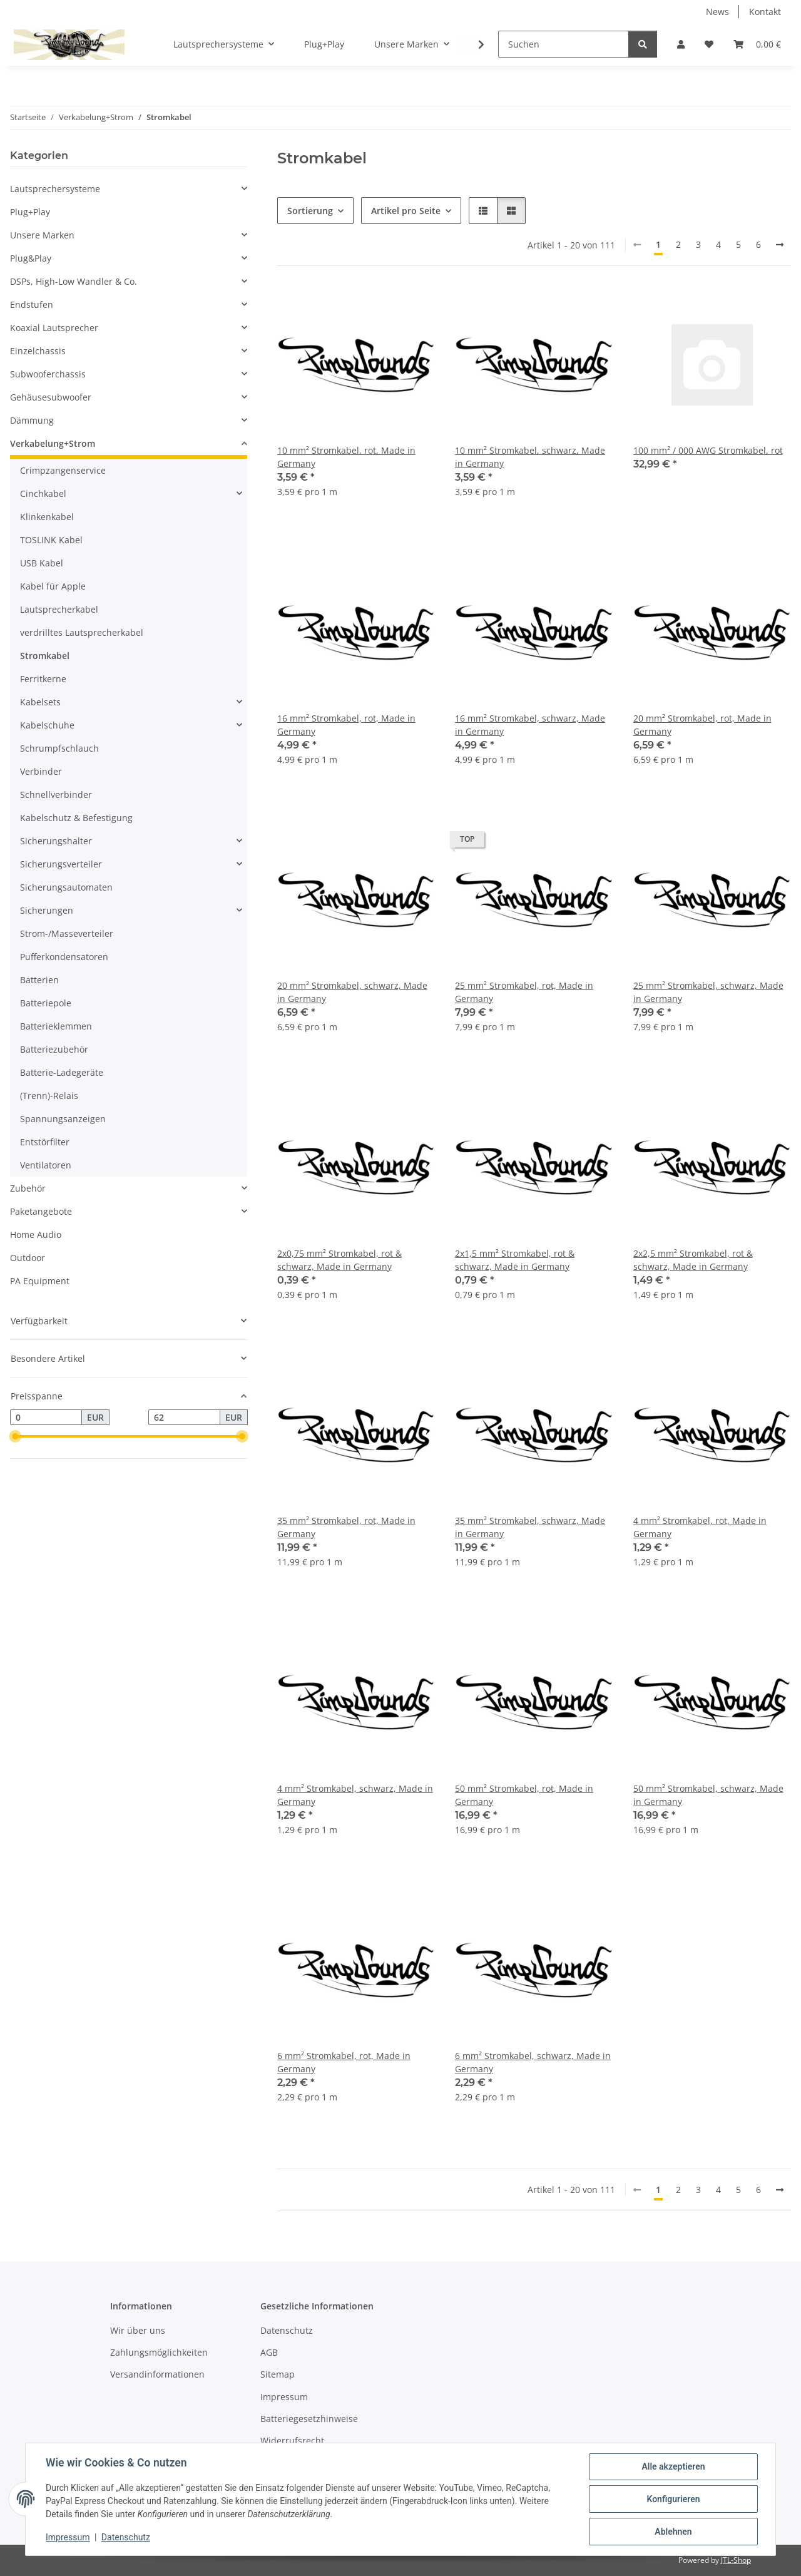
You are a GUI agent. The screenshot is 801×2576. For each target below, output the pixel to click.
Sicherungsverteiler (61, 864)
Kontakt (765, 12)
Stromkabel (44, 656)
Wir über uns (137, 2330)
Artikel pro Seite (406, 211)
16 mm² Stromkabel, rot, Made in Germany (346, 724)
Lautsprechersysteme (55, 189)
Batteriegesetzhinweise (309, 2419)
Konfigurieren (673, 2499)
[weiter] (779, 244)
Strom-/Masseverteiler (66, 933)
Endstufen (31, 304)
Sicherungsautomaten (66, 887)
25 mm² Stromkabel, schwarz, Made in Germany (708, 991)
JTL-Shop (736, 2560)
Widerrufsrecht (292, 2440)
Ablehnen (673, 2532)
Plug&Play (30, 258)
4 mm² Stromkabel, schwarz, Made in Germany (355, 1794)
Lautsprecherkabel (59, 609)
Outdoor (27, 1258)
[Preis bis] (184, 1417)
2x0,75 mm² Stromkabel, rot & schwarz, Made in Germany (339, 1259)
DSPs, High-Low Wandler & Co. (73, 281)
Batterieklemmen (56, 1026)
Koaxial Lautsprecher (54, 328)
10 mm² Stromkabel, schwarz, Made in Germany (530, 456)
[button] (681, 44)
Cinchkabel (43, 493)
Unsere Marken (42, 235)
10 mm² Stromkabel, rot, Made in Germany (346, 456)
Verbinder (41, 771)
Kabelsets (40, 702)
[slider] (15, 1437)
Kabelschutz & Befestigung (76, 818)
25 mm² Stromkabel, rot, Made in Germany (524, 991)
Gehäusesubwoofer (50, 397)
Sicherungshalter (56, 841)
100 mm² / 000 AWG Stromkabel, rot (708, 450)
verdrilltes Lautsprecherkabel (81, 632)
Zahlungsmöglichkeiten (159, 2352)
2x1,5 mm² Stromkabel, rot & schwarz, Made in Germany (514, 1259)
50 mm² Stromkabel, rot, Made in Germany (524, 1794)
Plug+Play (30, 212)
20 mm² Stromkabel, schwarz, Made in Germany (352, 991)
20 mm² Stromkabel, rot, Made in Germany (702, 724)
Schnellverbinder (56, 794)
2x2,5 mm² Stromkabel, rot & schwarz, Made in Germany (693, 1259)
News (717, 12)
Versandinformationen (157, 2374)
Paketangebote (41, 1211)
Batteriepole (45, 1003)
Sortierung (310, 211)
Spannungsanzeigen (63, 1119)
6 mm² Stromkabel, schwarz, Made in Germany (533, 2062)
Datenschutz (125, 2537)
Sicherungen (46, 910)
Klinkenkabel (47, 517)
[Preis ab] (46, 1417)
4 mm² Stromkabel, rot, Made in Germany (700, 1527)
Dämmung (32, 420)
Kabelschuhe (47, 725)
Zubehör (28, 1188)
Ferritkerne (43, 679)
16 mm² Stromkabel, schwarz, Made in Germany (530, 724)
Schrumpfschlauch (59, 748)
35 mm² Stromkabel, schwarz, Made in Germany (530, 1527)
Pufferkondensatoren (64, 957)
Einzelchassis (38, 351)
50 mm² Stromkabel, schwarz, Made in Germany (708, 1794)
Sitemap (277, 2374)
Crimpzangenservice (63, 470)
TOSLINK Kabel (51, 540)
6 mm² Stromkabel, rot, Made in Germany (344, 2062)
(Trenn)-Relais (49, 1095)
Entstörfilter (44, 1142)
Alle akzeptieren (673, 2466)
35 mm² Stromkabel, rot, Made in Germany (346, 1527)
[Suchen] (563, 44)
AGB (269, 2352)
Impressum (67, 2537)
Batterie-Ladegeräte (61, 1072)
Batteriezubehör (54, 1049)
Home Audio (35, 1234)
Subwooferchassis (48, 374)
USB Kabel (41, 563)
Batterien (39, 980)
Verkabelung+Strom (52, 443)
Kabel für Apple (53, 586)
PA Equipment (39, 1281)
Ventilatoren (45, 1165)
